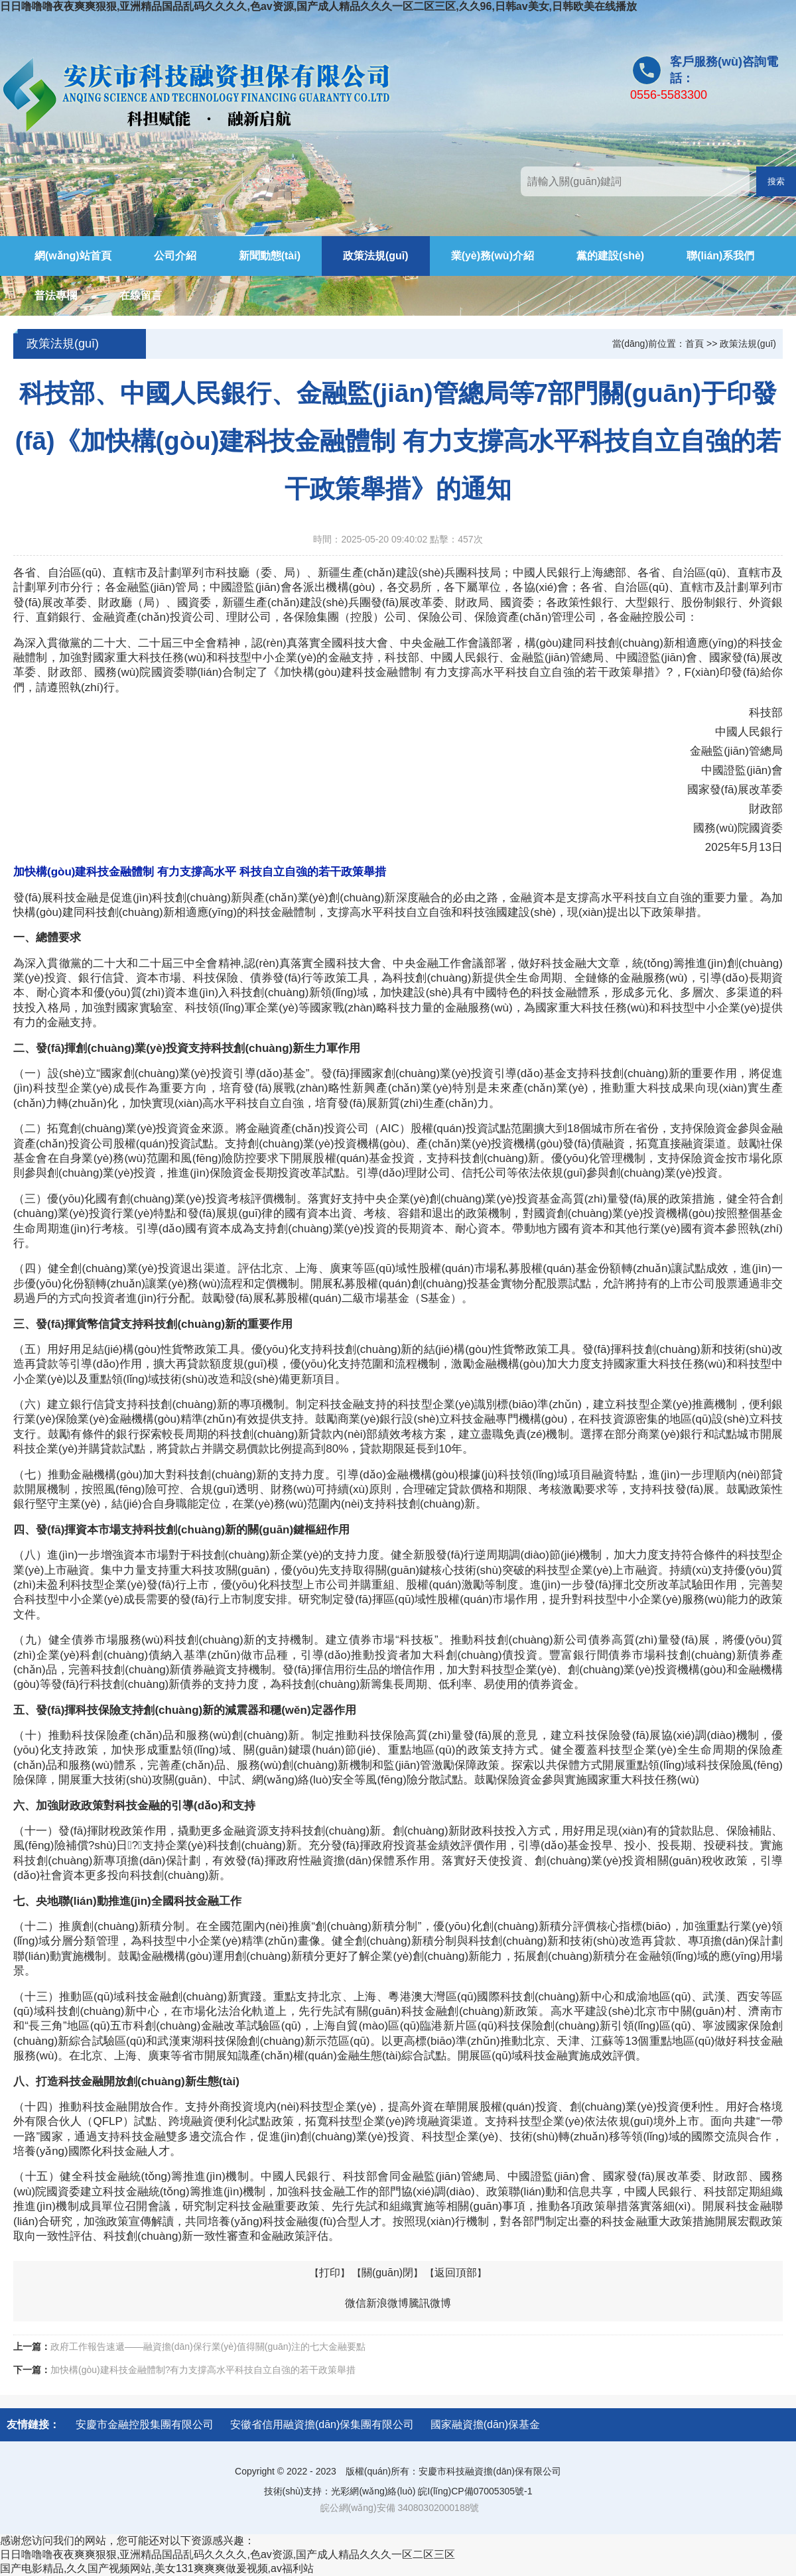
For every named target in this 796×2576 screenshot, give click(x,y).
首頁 (694, 343)
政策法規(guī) (376, 255)
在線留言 (140, 295)
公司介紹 (175, 255)
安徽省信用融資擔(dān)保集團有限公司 (322, 2424)
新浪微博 (387, 2303)
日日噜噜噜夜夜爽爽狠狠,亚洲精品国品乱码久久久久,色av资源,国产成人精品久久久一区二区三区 (227, 2554)
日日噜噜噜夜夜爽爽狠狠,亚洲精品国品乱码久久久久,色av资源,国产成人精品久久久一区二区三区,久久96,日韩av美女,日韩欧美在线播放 (318, 6)
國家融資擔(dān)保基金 (485, 2424)
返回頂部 (455, 2272)
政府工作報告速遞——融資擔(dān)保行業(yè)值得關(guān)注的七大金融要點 (207, 2346)
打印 (329, 2272)
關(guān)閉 (387, 2272)
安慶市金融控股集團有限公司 (145, 2424)
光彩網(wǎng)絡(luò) (373, 2491)
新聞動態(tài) (269, 255)
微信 (355, 2303)
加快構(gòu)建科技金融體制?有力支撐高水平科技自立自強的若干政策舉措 (203, 2369)
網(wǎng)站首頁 (72, 255)
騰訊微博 (430, 2303)
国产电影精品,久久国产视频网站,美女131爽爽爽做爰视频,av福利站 (157, 2568)
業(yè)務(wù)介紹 (492, 255)
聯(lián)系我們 (720, 255)
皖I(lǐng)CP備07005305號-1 (475, 2491)
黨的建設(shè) (610, 255)
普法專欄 (55, 295)
